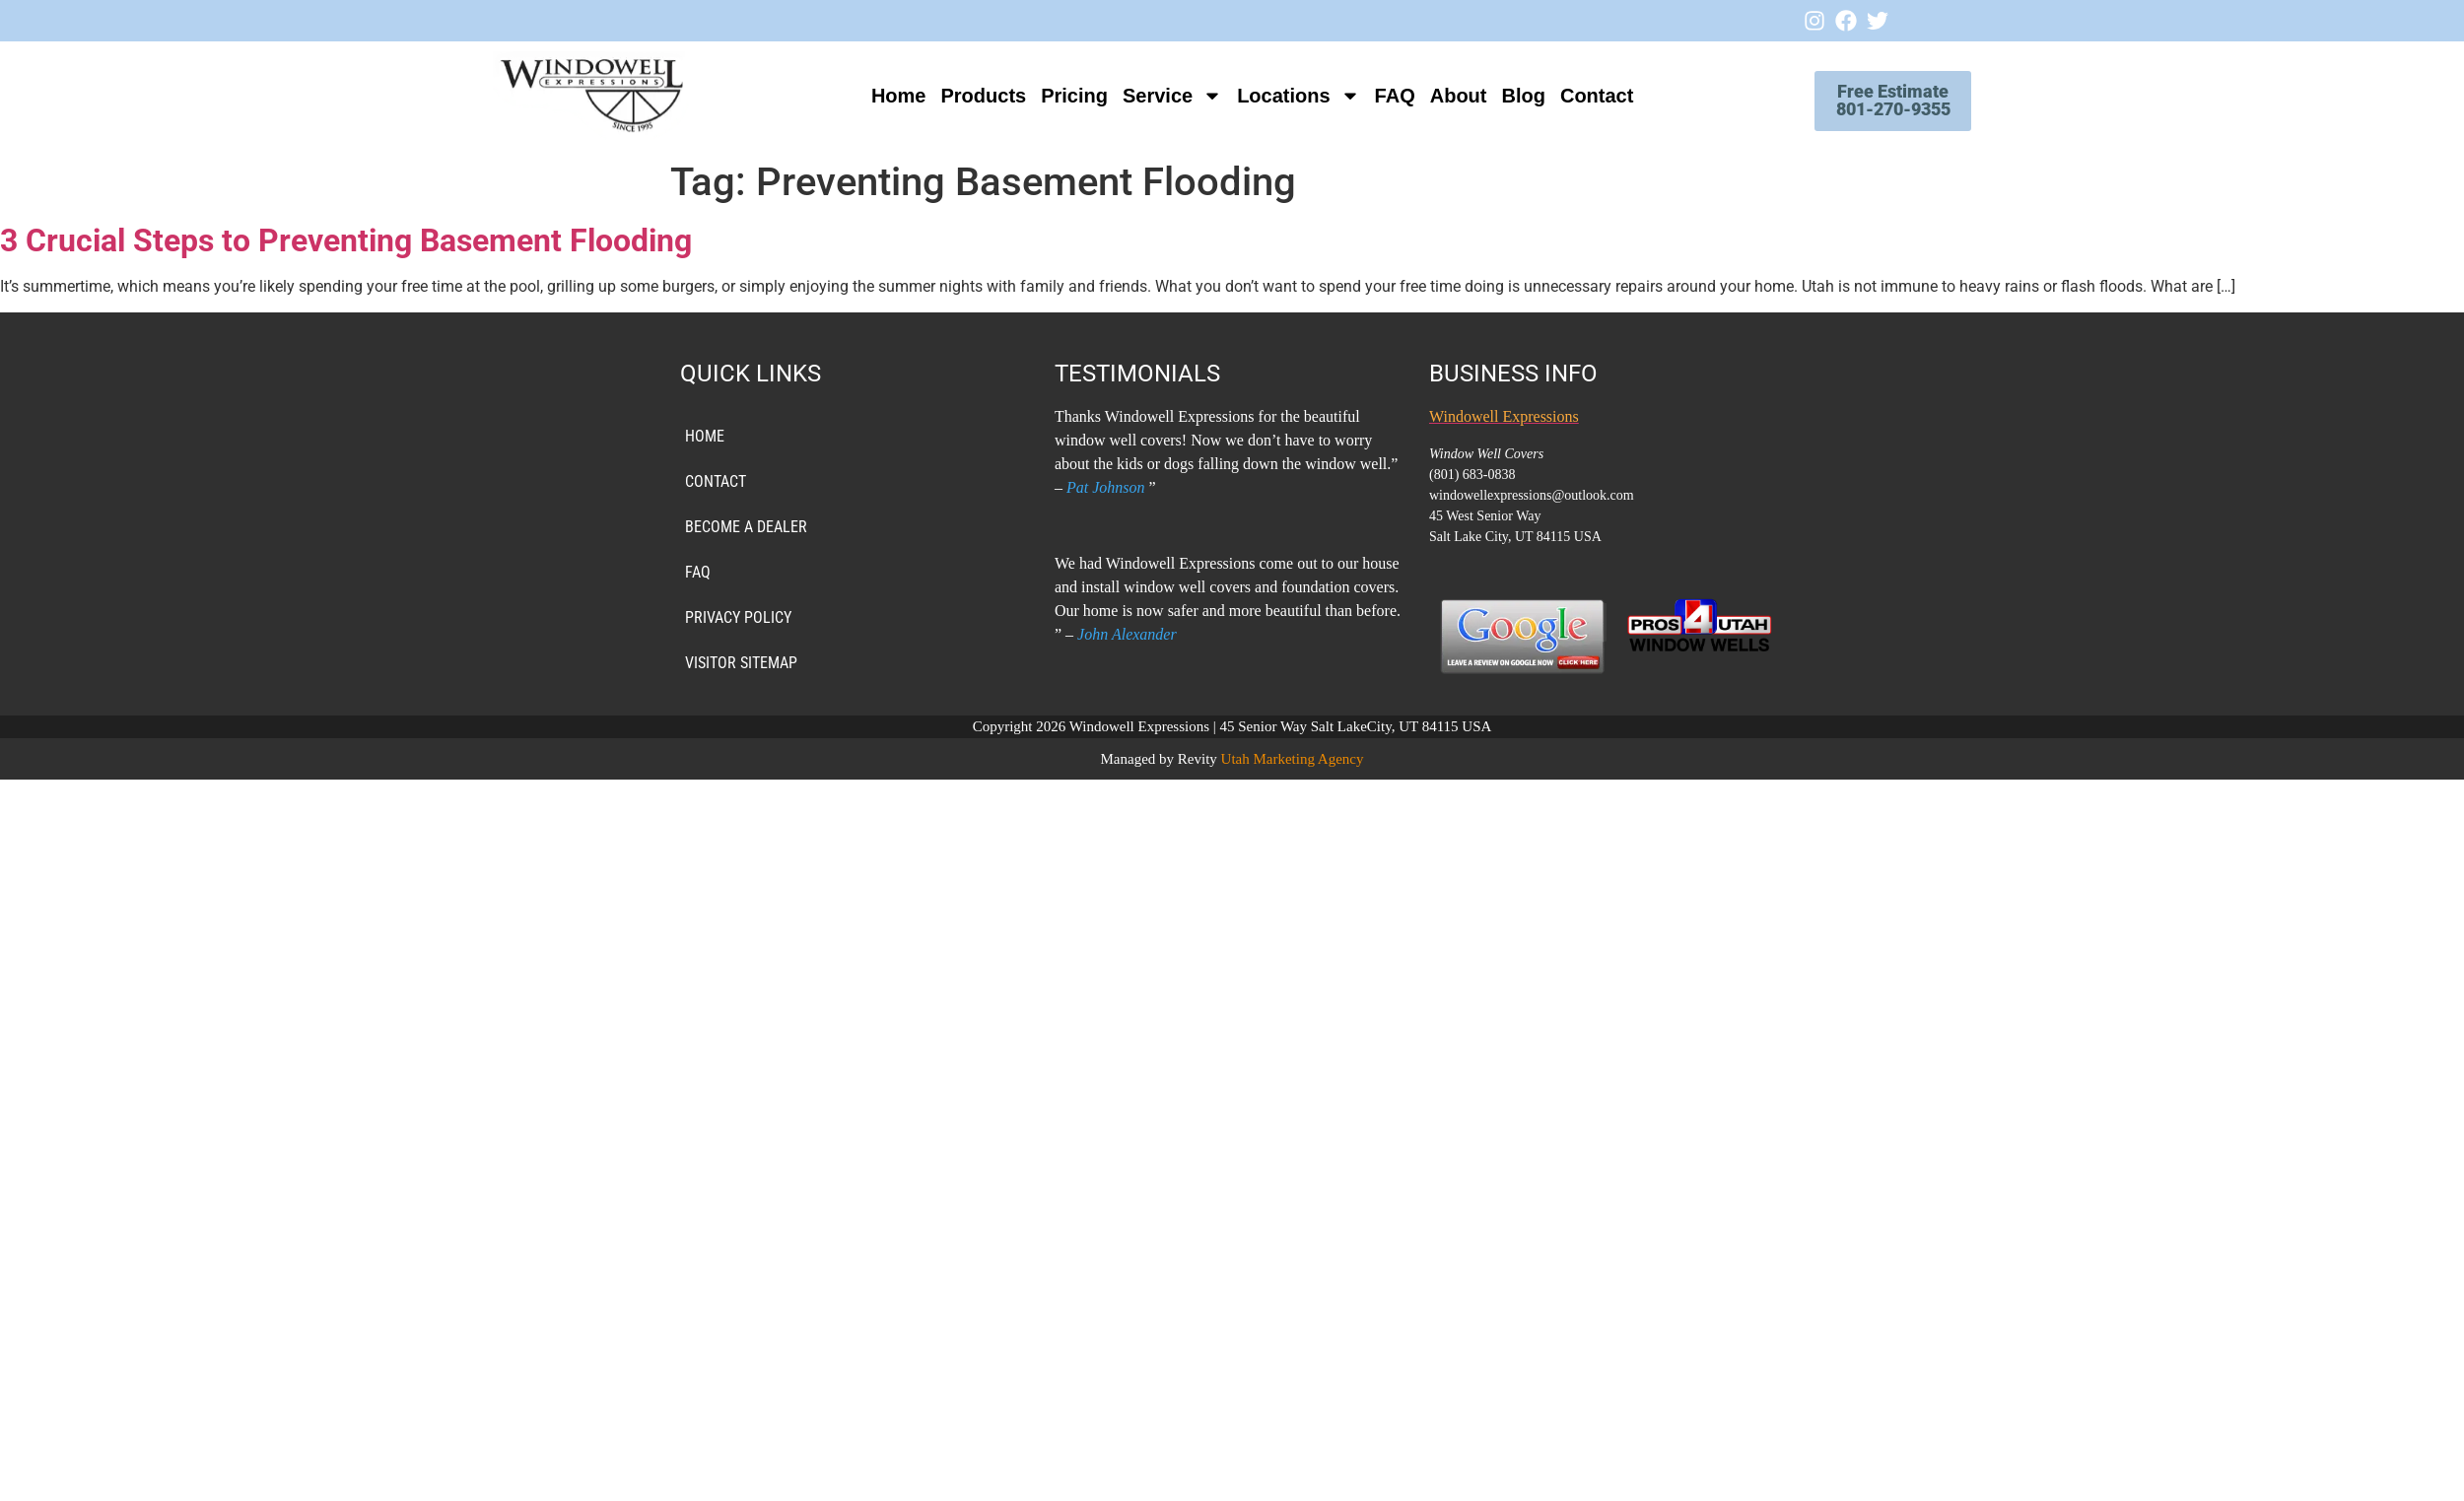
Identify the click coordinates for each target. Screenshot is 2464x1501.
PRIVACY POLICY (738, 617)
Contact (1582, 95)
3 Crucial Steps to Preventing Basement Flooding (346, 240)
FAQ (1381, 95)
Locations (1285, 95)
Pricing (1061, 95)
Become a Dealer (746, 526)
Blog (1510, 95)
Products (970, 95)
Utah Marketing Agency (1292, 759)
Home (885, 95)
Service (1158, 95)
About (1444, 95)
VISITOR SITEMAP (741, 662)
